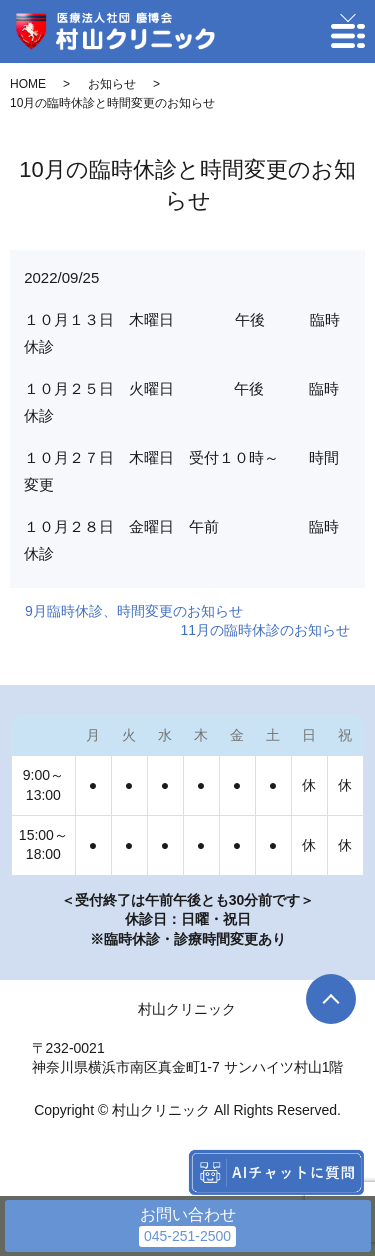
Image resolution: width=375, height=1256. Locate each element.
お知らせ (112, 84)
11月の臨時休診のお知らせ (265, 630)
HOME (28, 84)
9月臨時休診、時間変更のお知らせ (134, 611)
